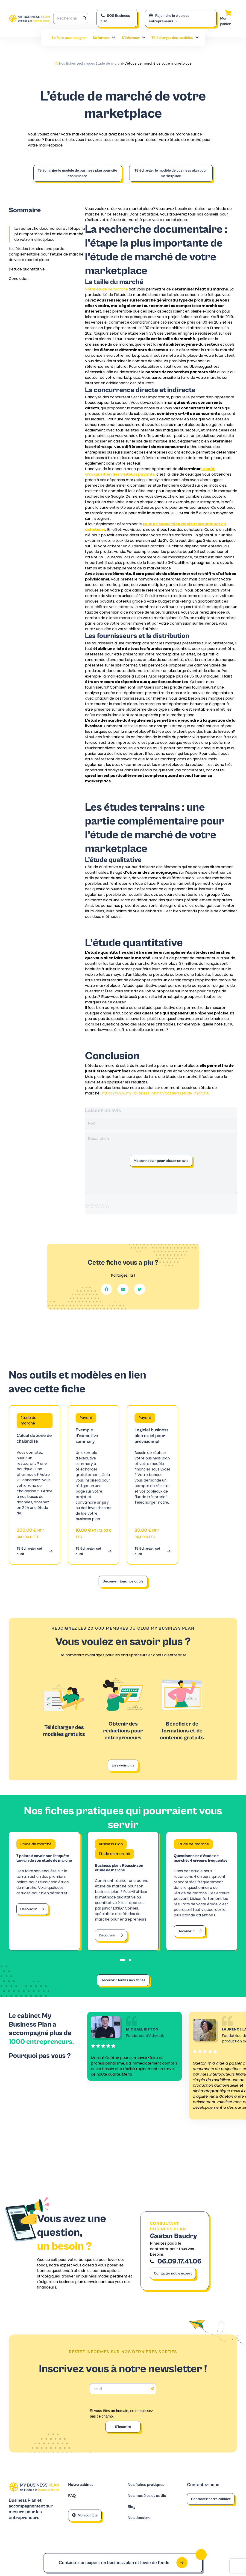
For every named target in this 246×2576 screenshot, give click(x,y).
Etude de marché (110, 63)
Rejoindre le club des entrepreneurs (169, 18)
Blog (132, 2522)
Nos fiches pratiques (148, 2499)
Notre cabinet (82, 2499)
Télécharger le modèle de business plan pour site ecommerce (77, 173)
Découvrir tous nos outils (123, 1581)
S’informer (134, 38)
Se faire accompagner (69, 38)
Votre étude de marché (106, 289)
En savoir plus (123, 1765)
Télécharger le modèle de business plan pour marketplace (171, 173)
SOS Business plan (115, 18)
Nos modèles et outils (149, 2511)
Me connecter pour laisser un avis (161, 1161)
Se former (104, 38)
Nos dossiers (140, 2533)
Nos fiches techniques (77, 63)
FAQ (72, 2511)
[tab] (122, 1969)
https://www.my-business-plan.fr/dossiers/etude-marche (155, 1093)
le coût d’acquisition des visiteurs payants (150, 471)
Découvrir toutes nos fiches (123, 1989)
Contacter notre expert (173, 2288)
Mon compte (85, 2531)
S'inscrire (123, 2442)
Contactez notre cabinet (211, 2514)
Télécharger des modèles (175, 38)
